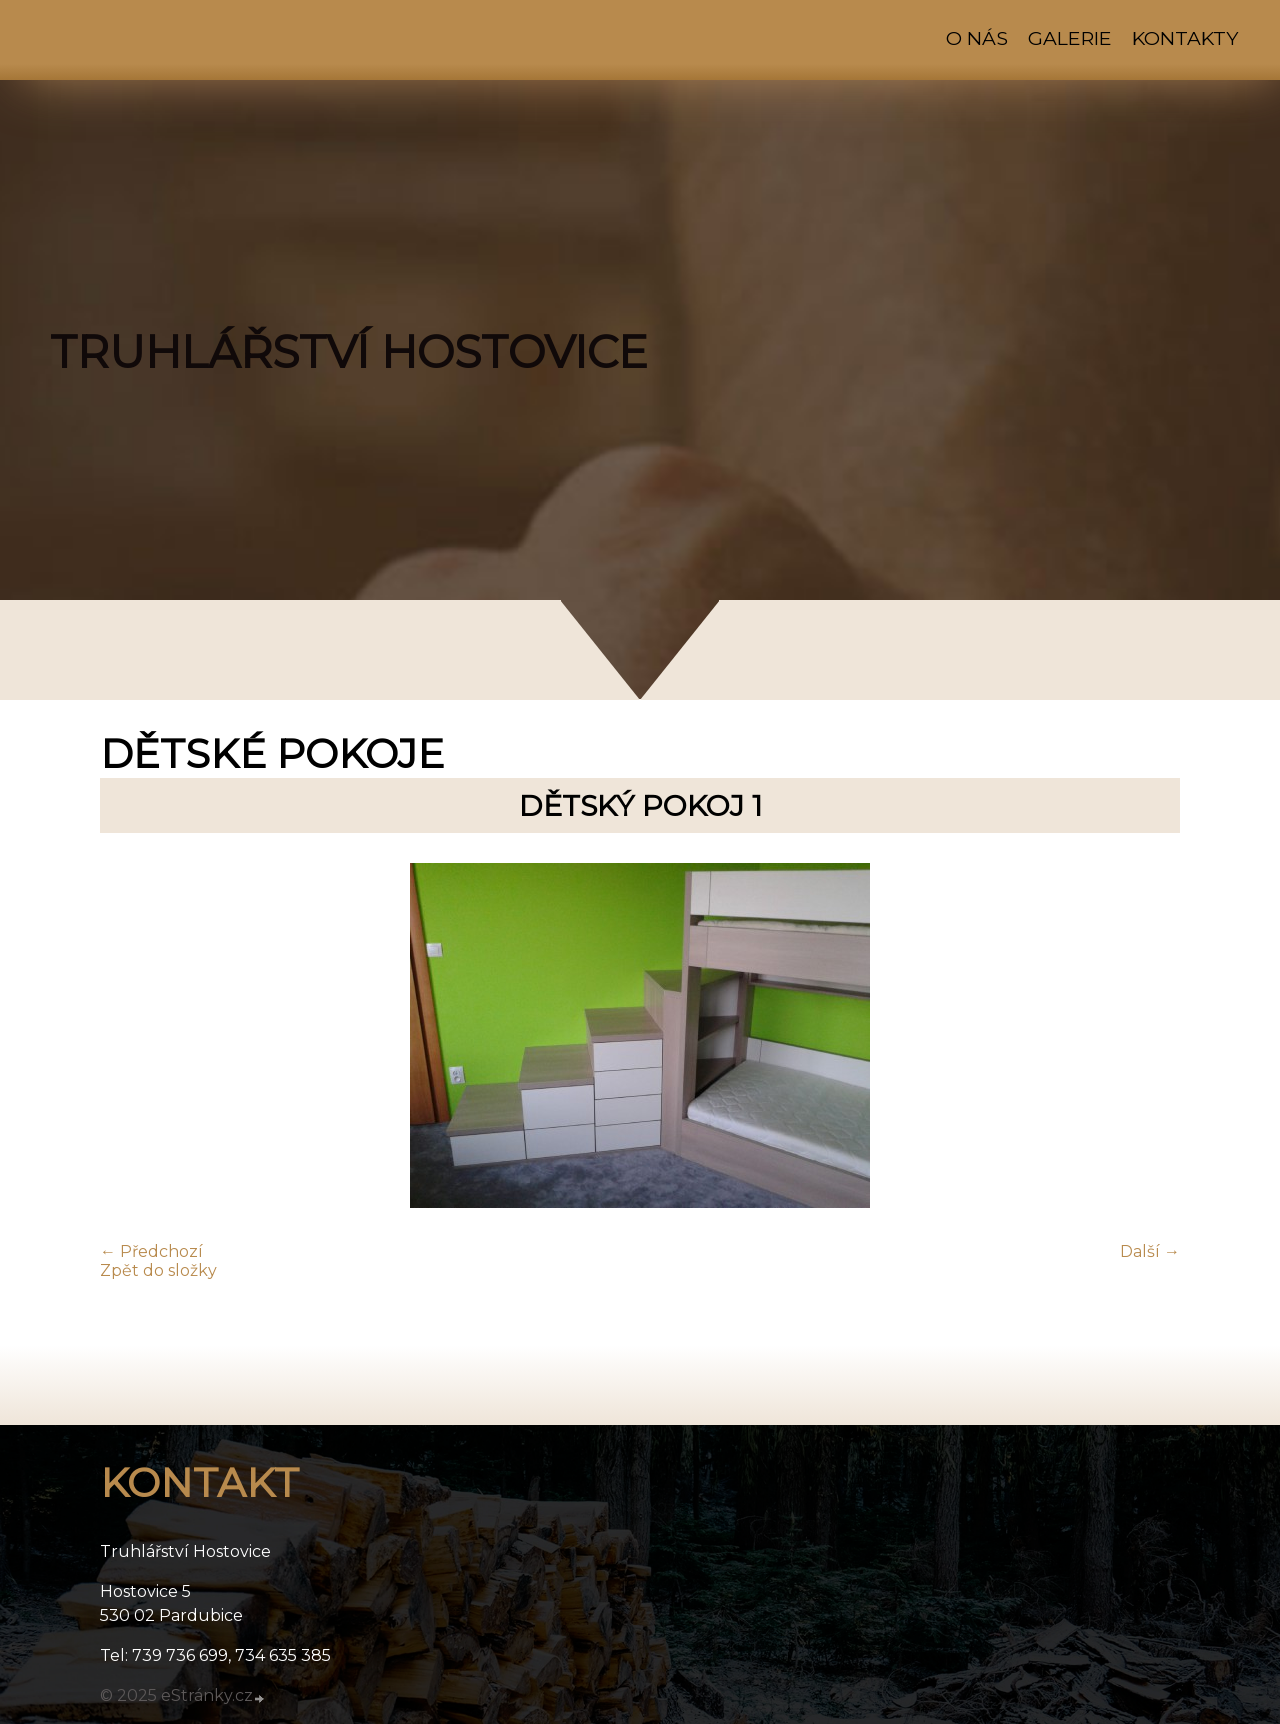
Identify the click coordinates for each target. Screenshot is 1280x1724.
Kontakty (1185, 38)
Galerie (1070, 38)
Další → (1150, 1251)
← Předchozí (151, 1251)
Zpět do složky (158, 1270)
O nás (977, 38)
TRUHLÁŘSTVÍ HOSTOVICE (349, 352)
